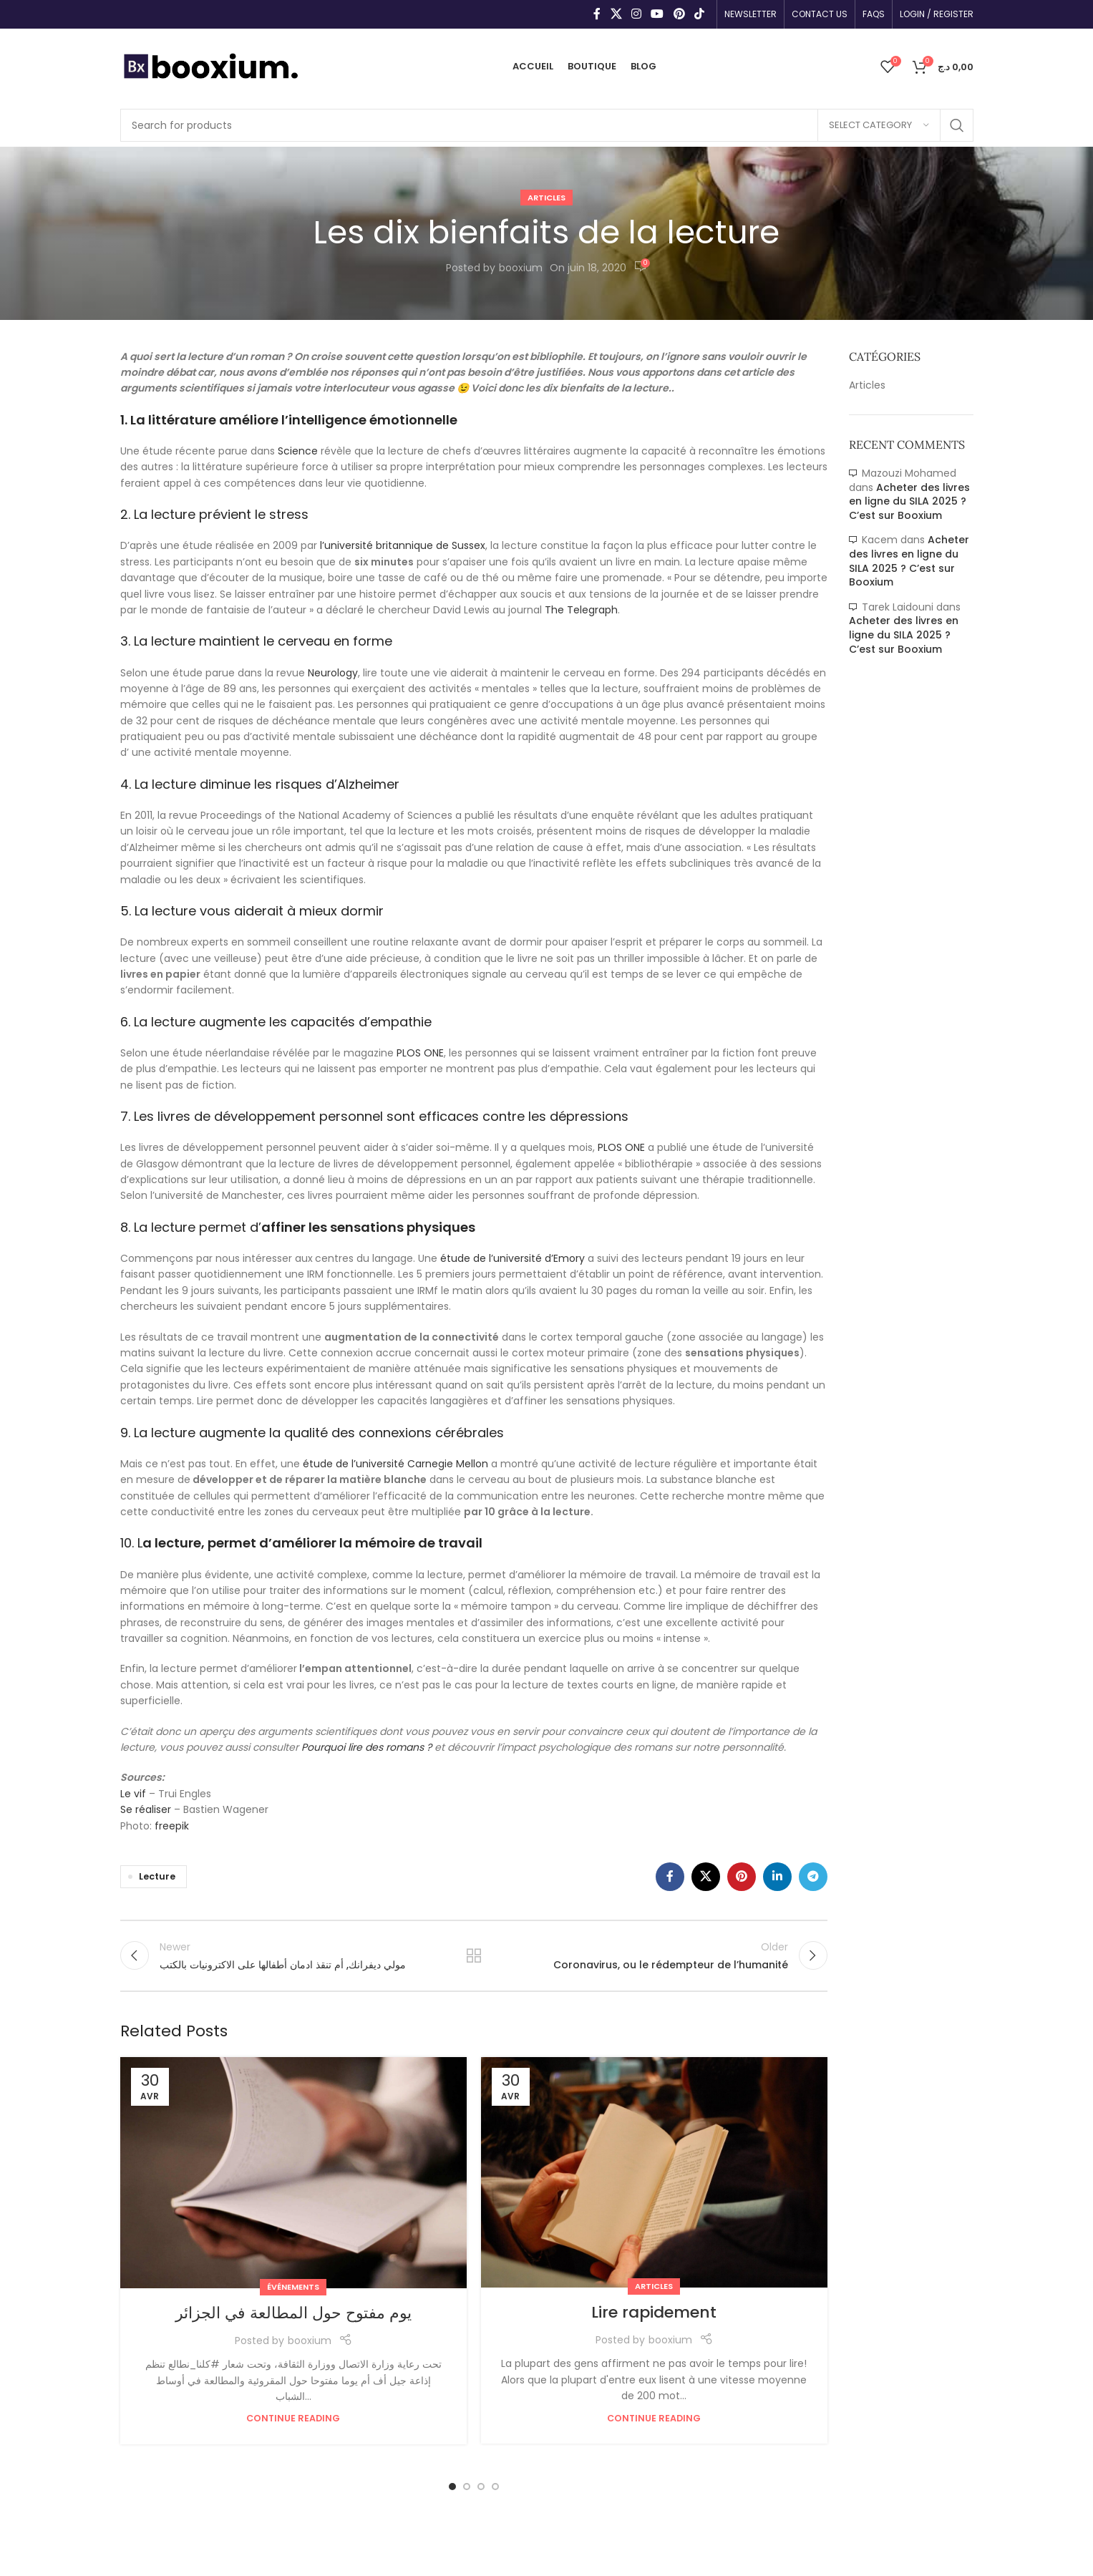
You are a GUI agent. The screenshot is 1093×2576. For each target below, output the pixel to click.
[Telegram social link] (813, 1876)
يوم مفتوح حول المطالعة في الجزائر (293, 2313)
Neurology (333, 673)
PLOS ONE (420, 1053)
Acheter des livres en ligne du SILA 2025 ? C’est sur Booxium (909, 501)
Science (299, 451)
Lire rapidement (653, 2312)
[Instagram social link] (636, 14)
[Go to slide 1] (452, 2486)
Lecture (157, 1876)
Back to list (473, 1955)
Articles (546, 197)
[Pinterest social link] (679, 14)
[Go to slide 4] (495, 2486)
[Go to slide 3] (481, 2486)
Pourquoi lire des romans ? (366, 1747)
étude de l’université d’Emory (512, 1258)
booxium (521, 268)
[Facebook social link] (597, 14)
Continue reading (293, 2418)
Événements (293, 2287)
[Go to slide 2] (466, 2486)
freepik (172, 1826)
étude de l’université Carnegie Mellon (395, 1464)
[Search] (546, 125)
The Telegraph (581, 610)
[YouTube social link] (657, 14)
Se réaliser (145, 1809)
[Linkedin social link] (777, 1876)
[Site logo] (210, 65)
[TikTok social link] (699, 14)
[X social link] (616, 14)
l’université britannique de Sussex (402, 545)
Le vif (133, 1794)
